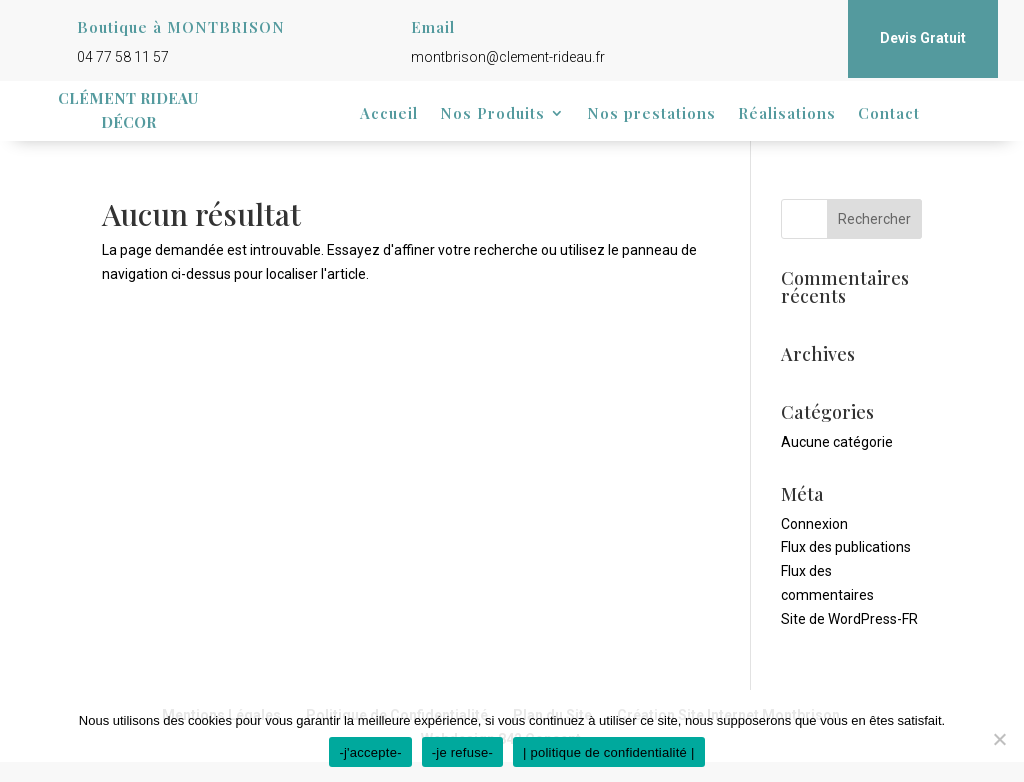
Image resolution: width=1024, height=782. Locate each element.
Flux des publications (846, 547)
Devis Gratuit (923, 38)
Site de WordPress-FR (849, 619)
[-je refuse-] (999, 739)
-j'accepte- (370, 752)
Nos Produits (492, 114)
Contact (889, 114)
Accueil (389, 114)
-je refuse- (462, 752)
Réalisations (787, 114)
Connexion (814, 524)
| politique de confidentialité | (609, 752)
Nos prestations (651, 114)
